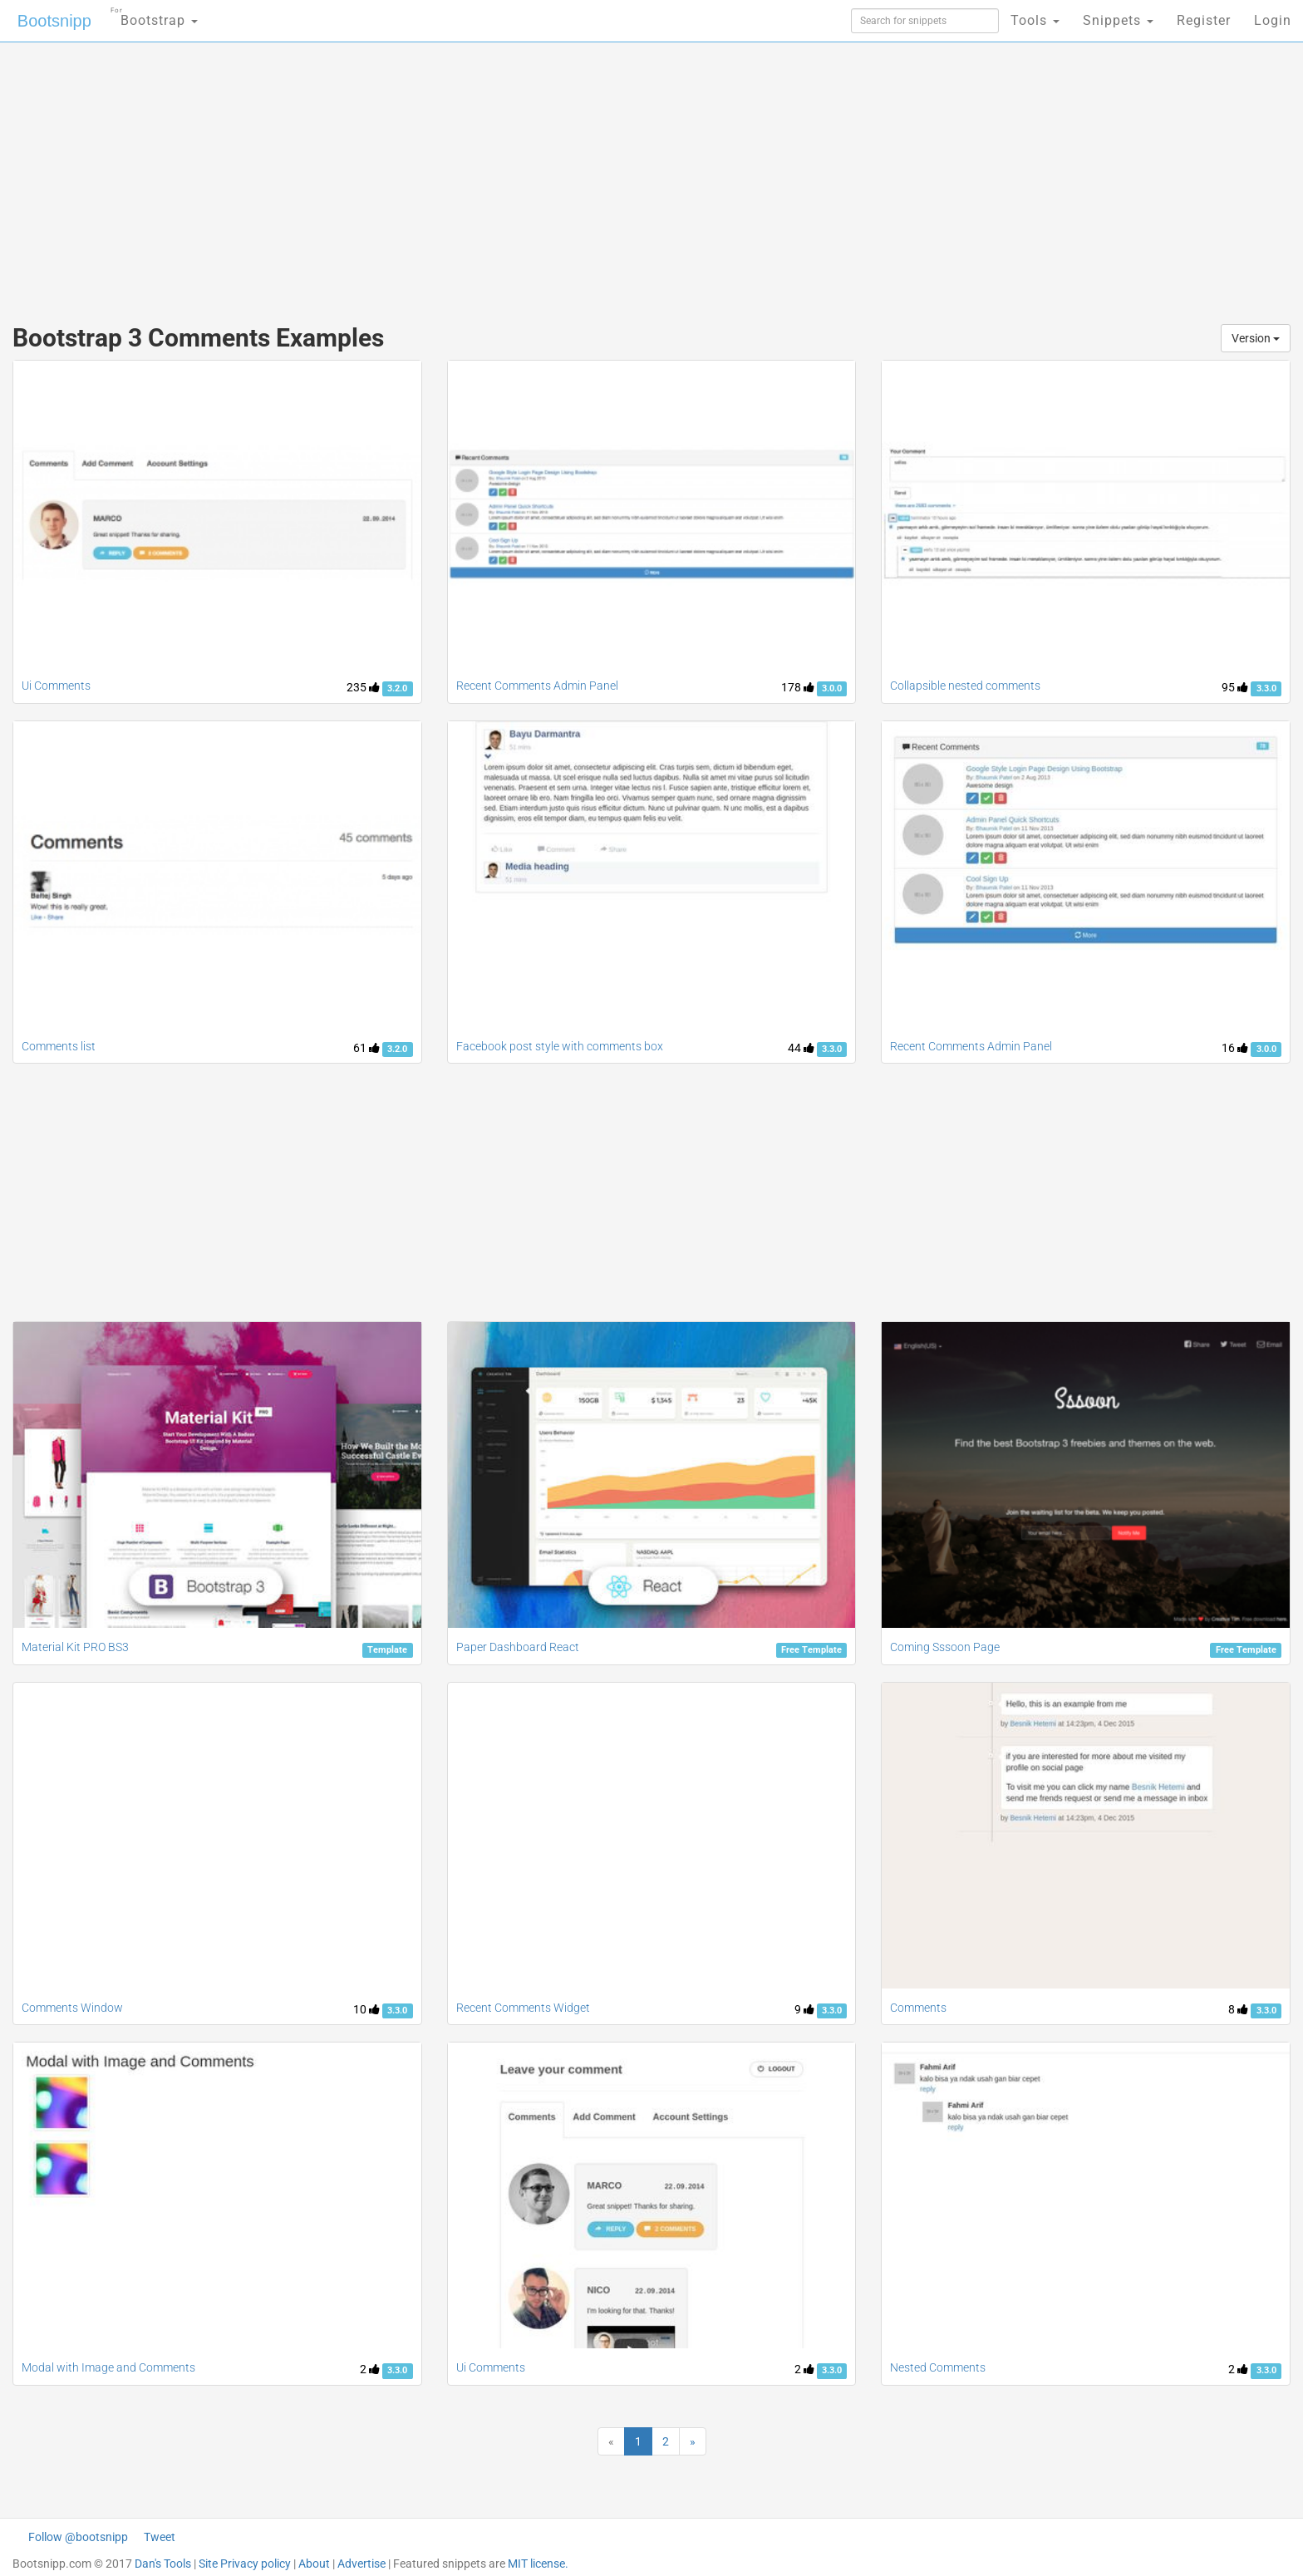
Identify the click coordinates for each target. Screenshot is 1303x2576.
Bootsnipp (54, 21)
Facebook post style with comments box (559, 1046)
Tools (1035, 20)
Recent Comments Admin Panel (537, 685)
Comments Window (72, 2007)
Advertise (361, 2563)
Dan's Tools (163, 2563)
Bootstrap (154, 15)
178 (797, 687)
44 (801, 1047)
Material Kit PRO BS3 (75, 1647)
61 (366, 1047)
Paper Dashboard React (517, 1647)
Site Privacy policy (245, 2563)
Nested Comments (938, 2367)
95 (1235, 687)
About (314, 2563)
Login (1272, 20)
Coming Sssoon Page (945, 1647)
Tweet (159, 2537)
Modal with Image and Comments (108, 2367)
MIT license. (538, 2563)
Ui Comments (56, 685)
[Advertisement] (526, 174)
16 (1235, 1047)
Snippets (1118, 20)
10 (366, 2009)
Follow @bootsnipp (78, 2537)
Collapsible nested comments (965, 685)
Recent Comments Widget (523, 2007)
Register (1204, 20)
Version (1256, 338)
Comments (918, 2007)
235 (363, 687)
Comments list (59, 1046)
